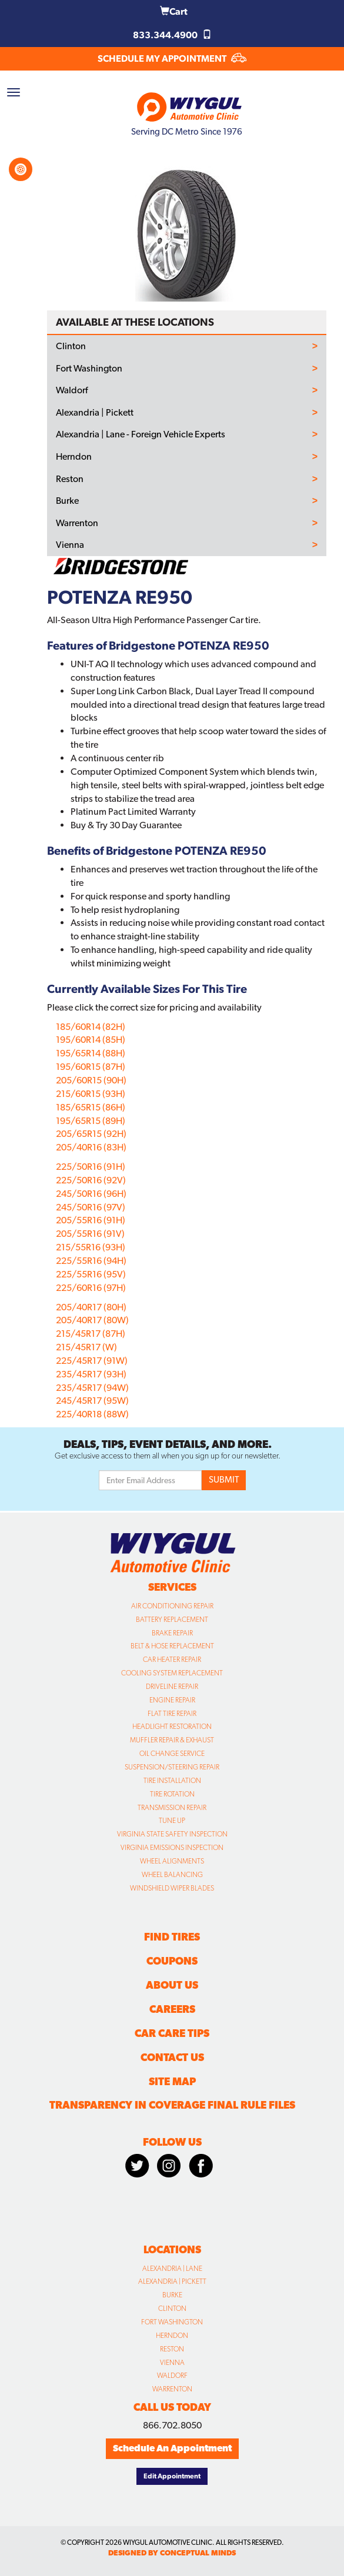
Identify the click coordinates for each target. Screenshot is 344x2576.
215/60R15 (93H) (90, 1093)
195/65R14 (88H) (90, 1053)
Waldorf (72, 390)
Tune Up (172, 1820)
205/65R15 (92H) (91, 1133)
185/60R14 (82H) (90, 1026)
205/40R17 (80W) (92, 1320)
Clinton (71, 346)
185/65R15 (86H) (90, 1107)
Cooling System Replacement (172, 1673)
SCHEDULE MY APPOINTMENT (172, 58)
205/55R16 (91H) (90, 1220)
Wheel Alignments (172, 1861)
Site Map (172, 2081)
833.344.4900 (172, 35)
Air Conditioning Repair (172, 1606)
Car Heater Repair (172, 1659)
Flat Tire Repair (172, 1713)
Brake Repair (172, 1633)
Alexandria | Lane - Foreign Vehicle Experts (140, 434)
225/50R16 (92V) (91, 1180)
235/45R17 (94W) (92, 1387)
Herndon (74, 456)
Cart (174, 11)
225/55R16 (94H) (91, 1260)
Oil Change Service (172, 1753)
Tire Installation (172, 1781)
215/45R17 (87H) (90, 1333)
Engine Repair (172, 1700)
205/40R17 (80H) (91, 1307)
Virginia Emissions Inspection (172, 1848)
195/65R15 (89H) (90, 1120)
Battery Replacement (172, 1619)
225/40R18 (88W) (92, 1414)
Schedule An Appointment (172, 2448)
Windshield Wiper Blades (172, 1888)
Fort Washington (89, 368)
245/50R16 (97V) (90, 1207)
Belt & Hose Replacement (172, 1646)
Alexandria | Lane (172, 2268)
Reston (70, 479)
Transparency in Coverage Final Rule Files (172, 2105)
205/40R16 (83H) (91, 1147)
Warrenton (77, 523)
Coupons (172, 1961)
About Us (172, 1985)
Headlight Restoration (172, 1726)
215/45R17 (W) (86, 1347)
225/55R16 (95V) (91, 1274)
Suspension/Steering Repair (172, 1767)
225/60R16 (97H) (91, 1287)
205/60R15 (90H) (91, 1080)
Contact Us (172, 2057)
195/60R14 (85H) (90, 1039)
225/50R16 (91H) (90, 1166)
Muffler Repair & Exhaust (172, 1740)
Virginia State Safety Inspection (172, 1834)
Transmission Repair (172, 1808)
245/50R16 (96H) (91, 1193)
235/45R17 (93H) (91, 1374)
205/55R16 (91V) (90, 1233)
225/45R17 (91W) (92, 1360)
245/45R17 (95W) (92, 1400)
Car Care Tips (172, 2033)
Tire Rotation (172, 1794)
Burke (67, 501)
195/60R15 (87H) (90, 1066)
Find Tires (172, 1937)
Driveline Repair (172, 1686)
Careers (172, 2009)
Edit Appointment (172, 2476)
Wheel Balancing (172, 1875)
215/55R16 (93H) (90, 1247)
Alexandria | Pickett (94, 412)
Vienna (70, 545)
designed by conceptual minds (172, 2552)
